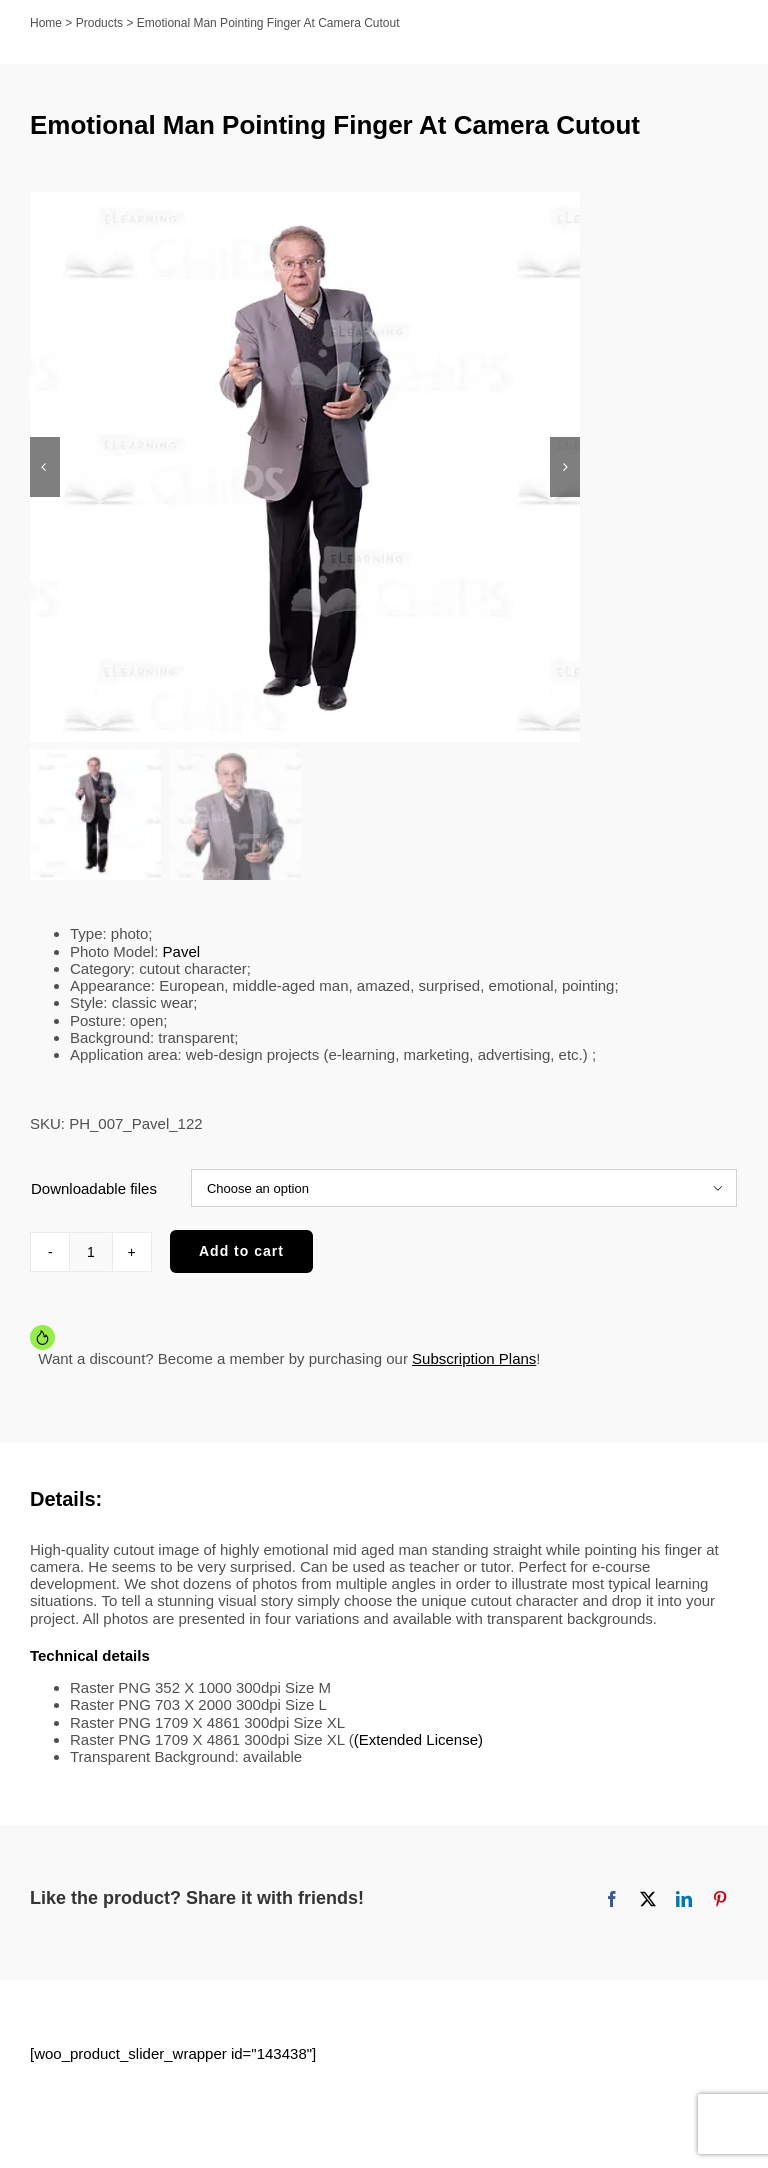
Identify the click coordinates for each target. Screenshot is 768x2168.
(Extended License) (418, 1739)
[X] (648, 1899)
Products (99, 23)
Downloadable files (94, 1188)
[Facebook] (612, 1899)
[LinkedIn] (684, 1899)
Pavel (182, 951)
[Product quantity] (91, 1252)
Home (46, 23)
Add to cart (241, 1251)
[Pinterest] (720, 1899)
